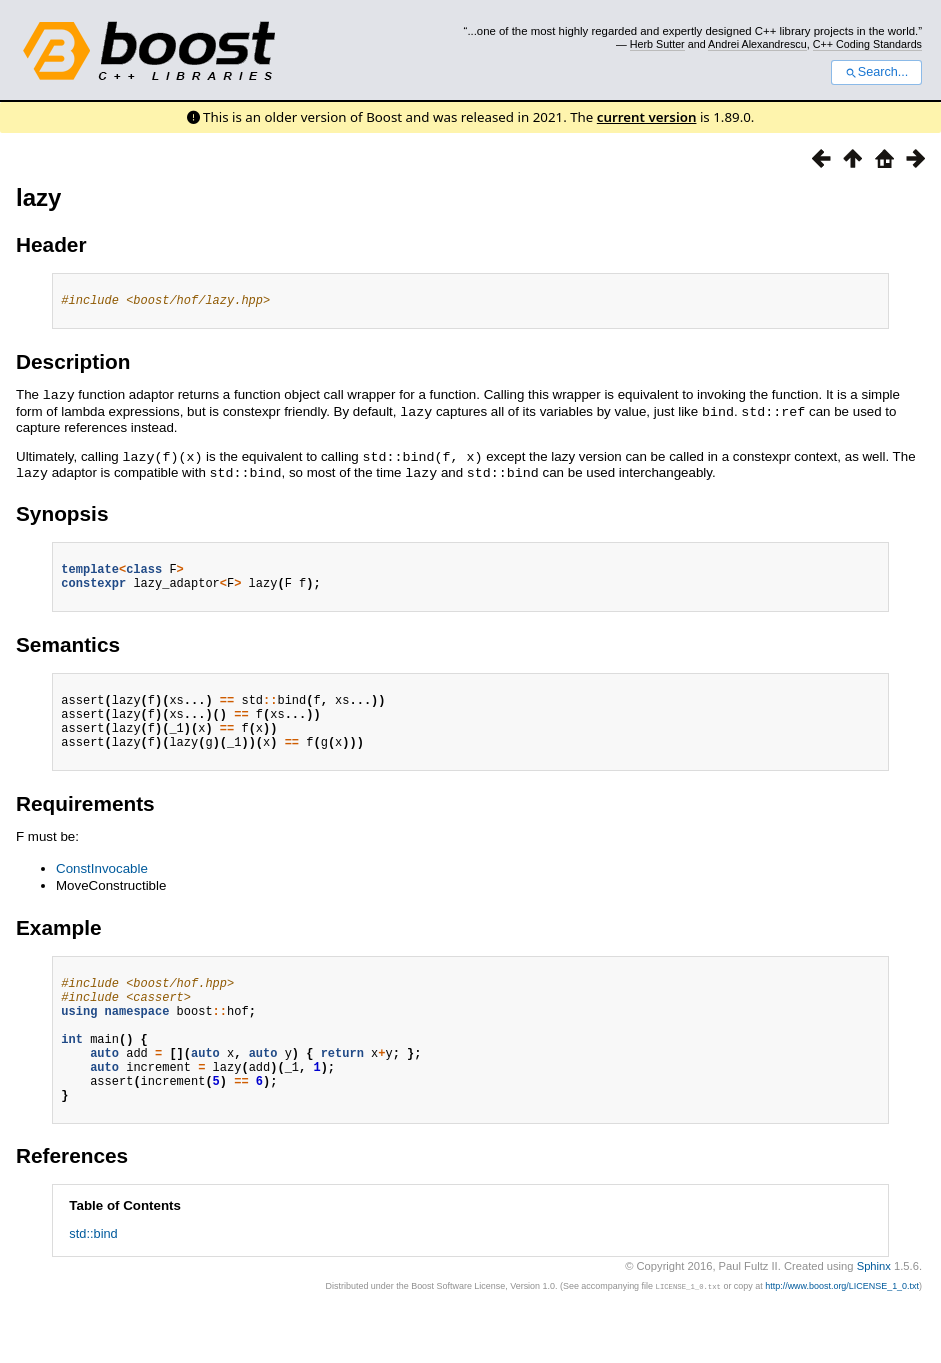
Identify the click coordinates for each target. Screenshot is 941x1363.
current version (647, 117)
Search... (876, 72)
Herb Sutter (657, 44)
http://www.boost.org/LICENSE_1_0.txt (842, 1330)
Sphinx (874, 1310)
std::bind (93, 1277)
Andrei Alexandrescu (757, 44)
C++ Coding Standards (867, 44)
